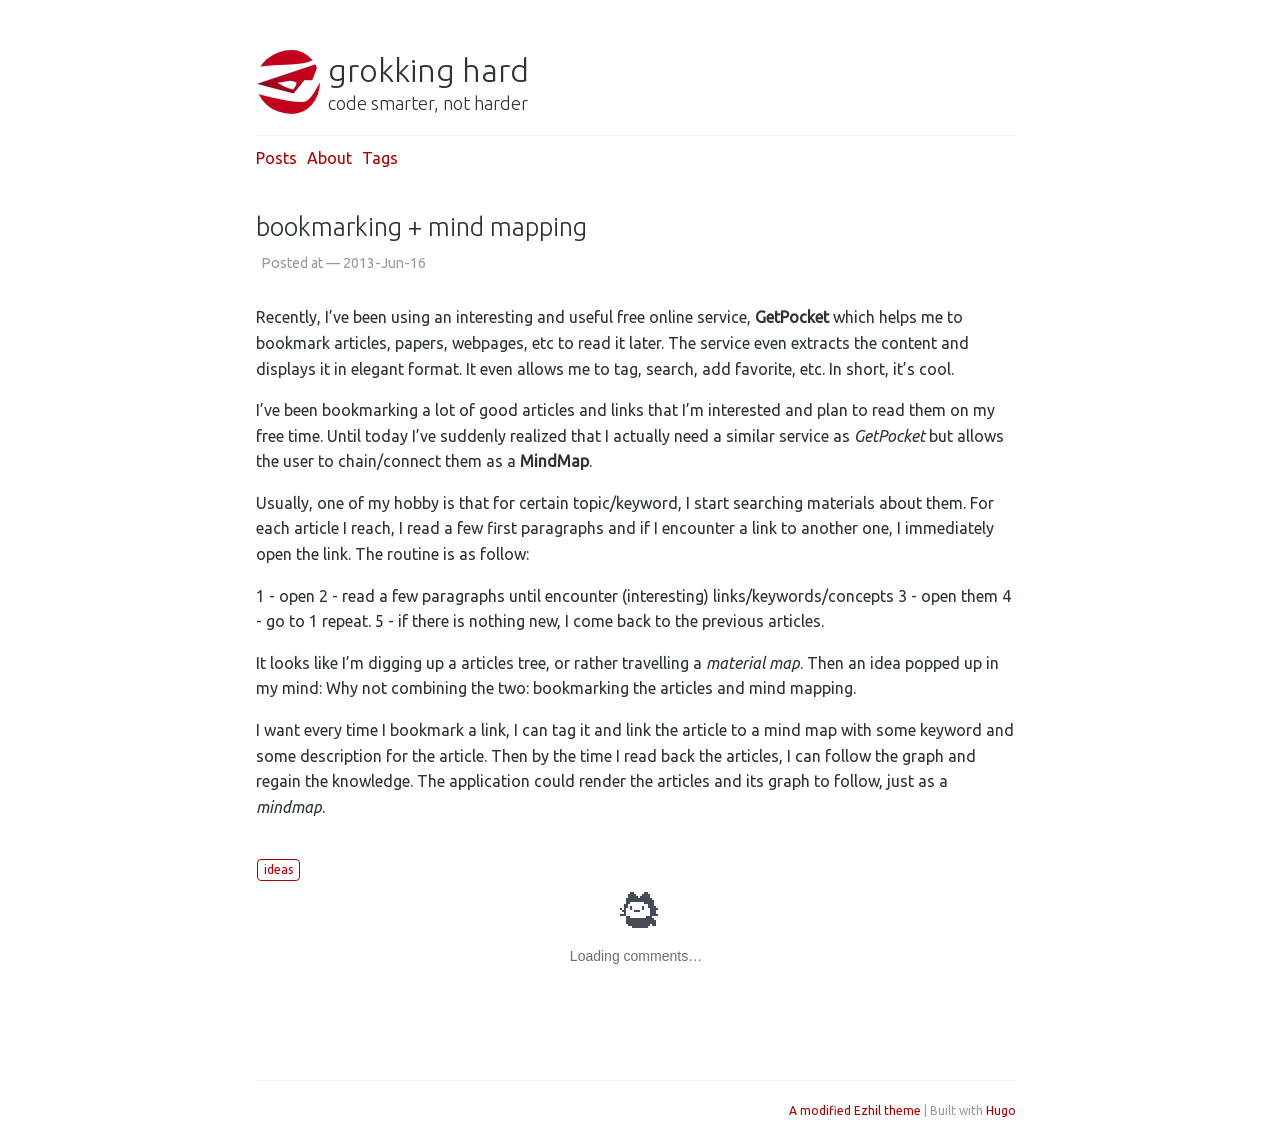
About (329, 158)
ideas (278, 869)
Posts (276, 158)
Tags (380, 158)
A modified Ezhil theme (855, 1110)
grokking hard (428, 70)
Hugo (1001, 1110)
